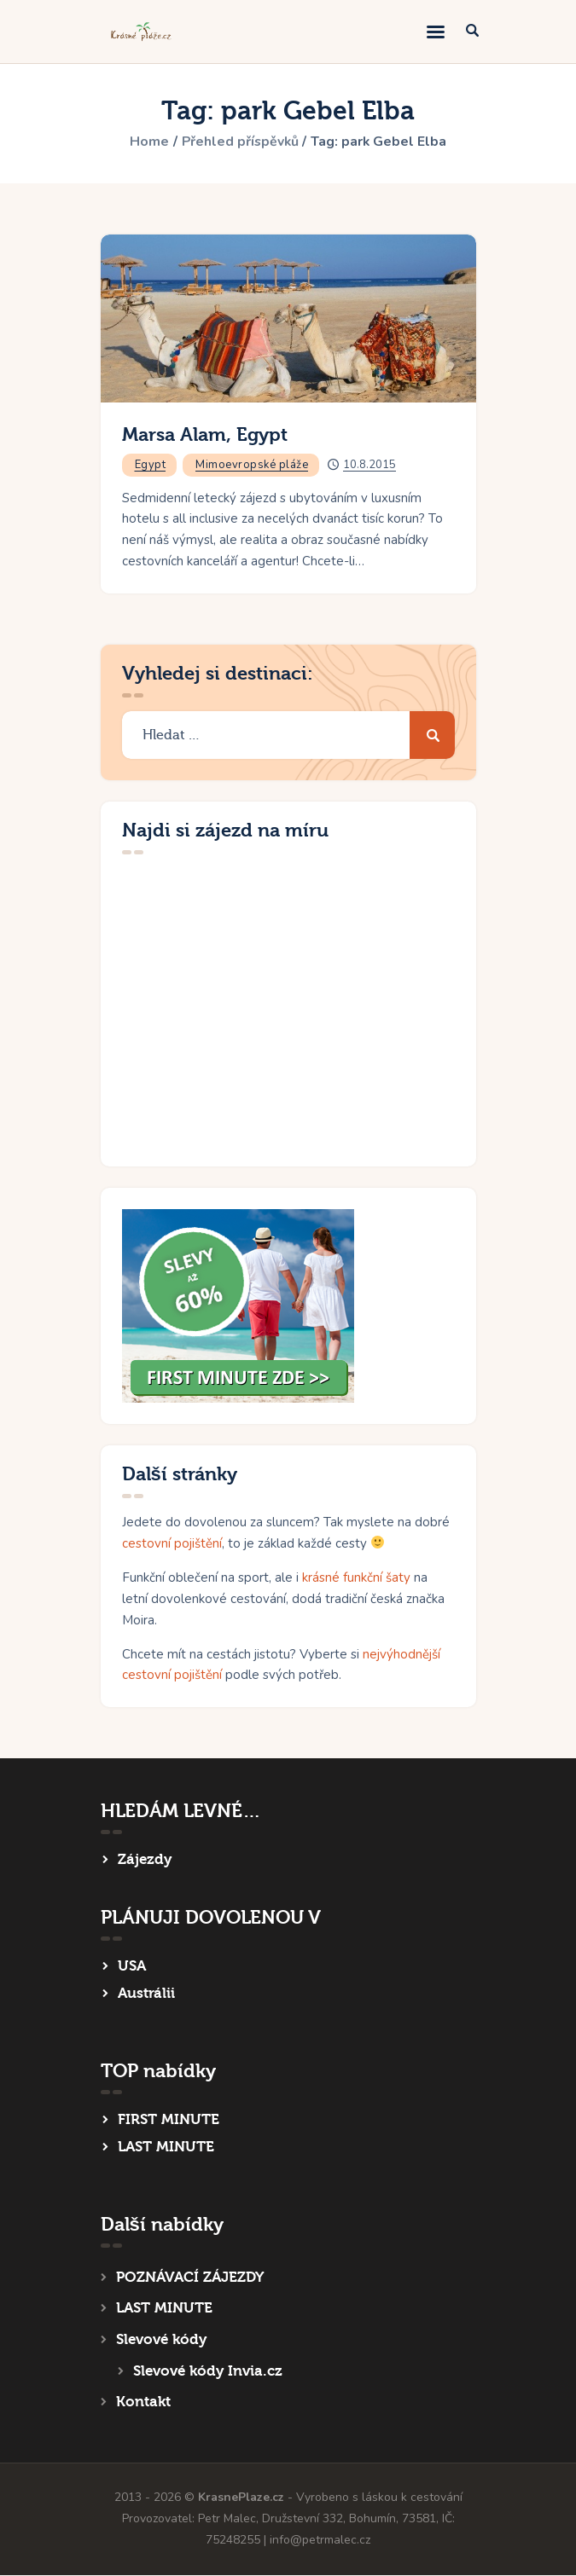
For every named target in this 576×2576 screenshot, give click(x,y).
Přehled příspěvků (240, 142)
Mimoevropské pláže (251, 464)
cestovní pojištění (172, 1543)
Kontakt (143, 2402)
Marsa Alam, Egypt (205, 435)
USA (132, 1966)
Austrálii (146, 1993)
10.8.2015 (369, 464)
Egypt (150, 464)
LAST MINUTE (166, 2147)
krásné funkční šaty (356, 1577)
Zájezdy (145, 1859)
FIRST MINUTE (168, 2119)
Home (147, 142)
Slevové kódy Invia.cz (207, 2371)
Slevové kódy (161, 2339)
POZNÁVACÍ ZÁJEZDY (190, 2277)
